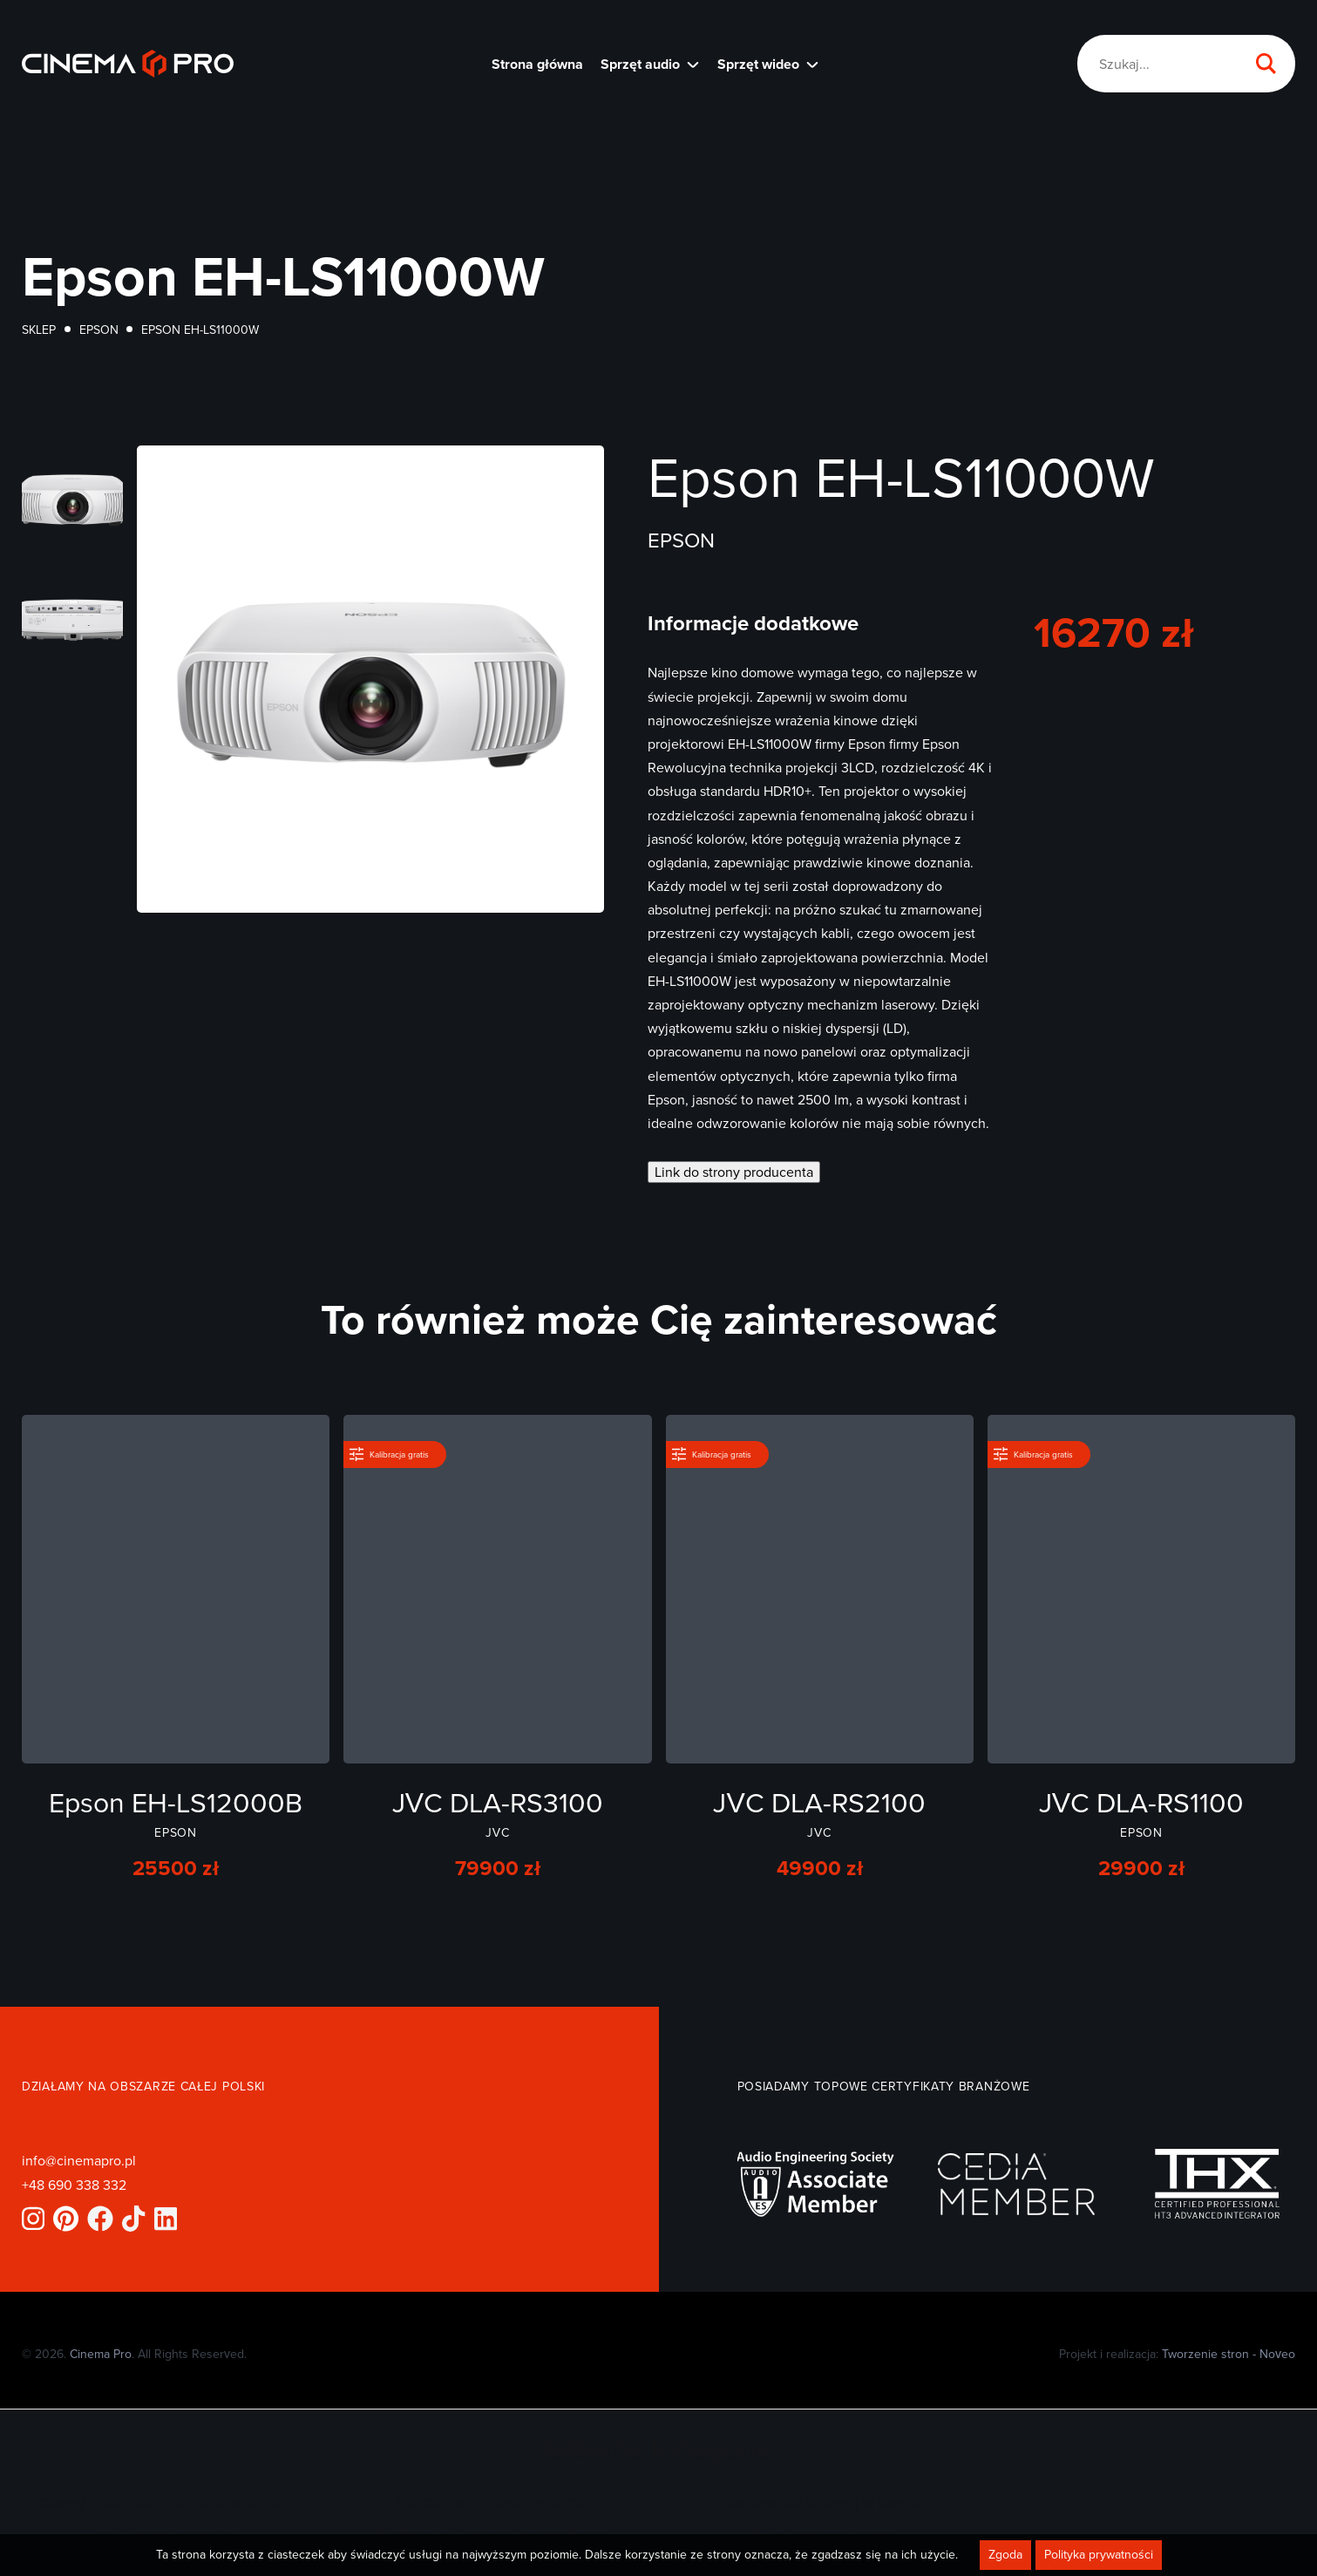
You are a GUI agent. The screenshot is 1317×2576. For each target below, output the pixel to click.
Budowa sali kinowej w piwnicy (825, 2501)
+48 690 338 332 (74, 2184)
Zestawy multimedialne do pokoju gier (159, 2501)
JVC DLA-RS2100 (819, 1801)
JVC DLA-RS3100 (497, 1801)
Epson (99, 329)
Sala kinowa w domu (825, 2534)
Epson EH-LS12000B (175, 1801)
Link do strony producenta (734, 1171)
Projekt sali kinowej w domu (492, 2501)
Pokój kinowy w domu (159, 2534)
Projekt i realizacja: (1177, 2353)
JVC (497, 1832)
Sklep (39, 329)
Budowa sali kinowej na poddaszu (492, 2534)
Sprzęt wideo (758, 64)
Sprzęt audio (640, 64)
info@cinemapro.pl (79, 2160)
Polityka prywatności (1098, 2559)
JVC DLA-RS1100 (1141, 1801)
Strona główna (537, 64)
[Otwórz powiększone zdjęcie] (72, 498)
